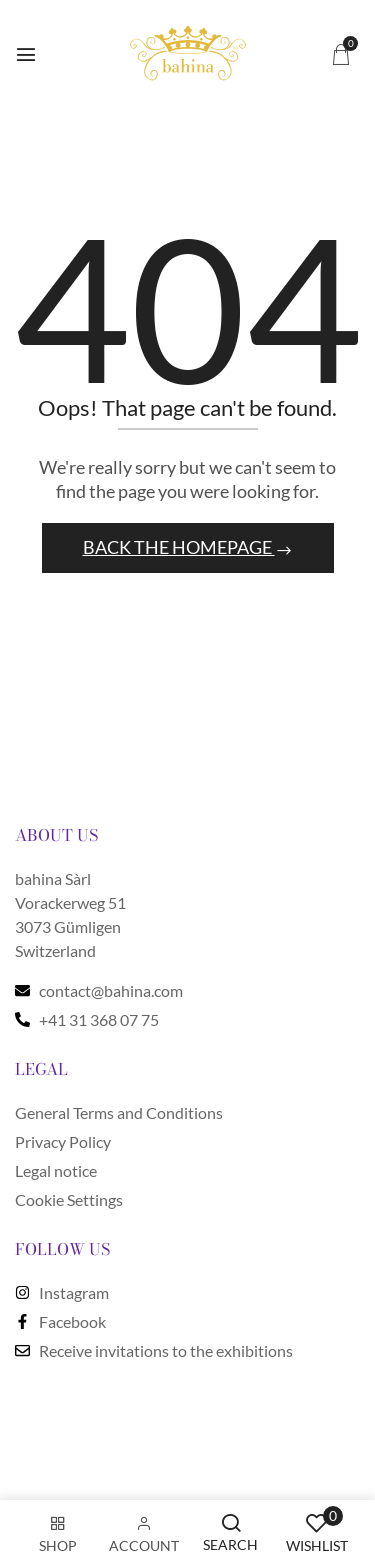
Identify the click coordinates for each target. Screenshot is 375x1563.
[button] (341, 53)
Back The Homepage (179, 547)
